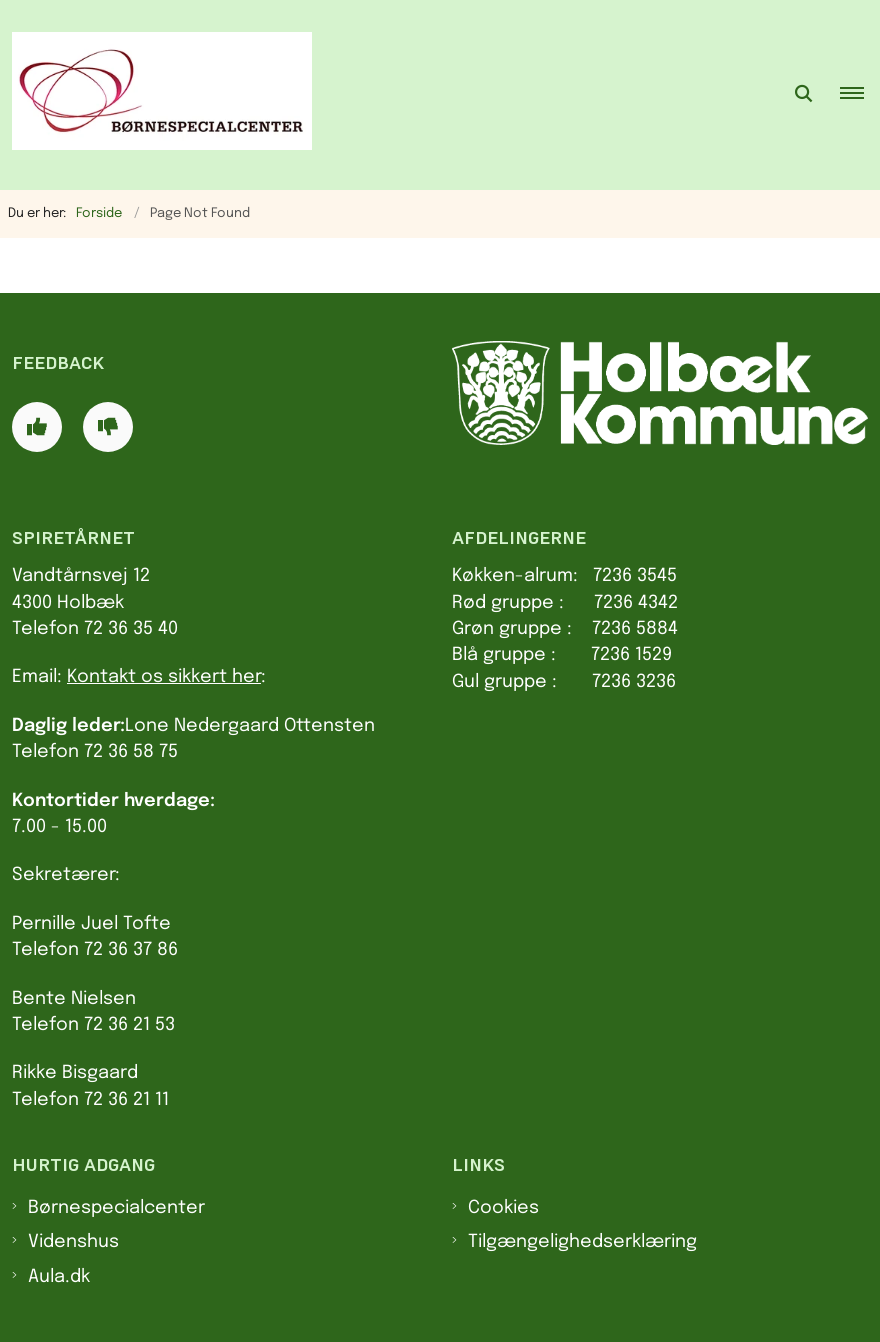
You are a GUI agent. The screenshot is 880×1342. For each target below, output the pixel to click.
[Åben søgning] (804, 95)
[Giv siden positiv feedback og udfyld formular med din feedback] (37, 427)
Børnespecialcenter (116, 1208)
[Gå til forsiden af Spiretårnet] (156, 95)
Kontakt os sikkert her (164, 677)
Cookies (503, 1208)
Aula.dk (59, 1277)
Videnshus (73, 1242)
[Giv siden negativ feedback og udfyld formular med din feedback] (108, 427)
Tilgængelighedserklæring (582, 1242)
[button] (860, 95)
